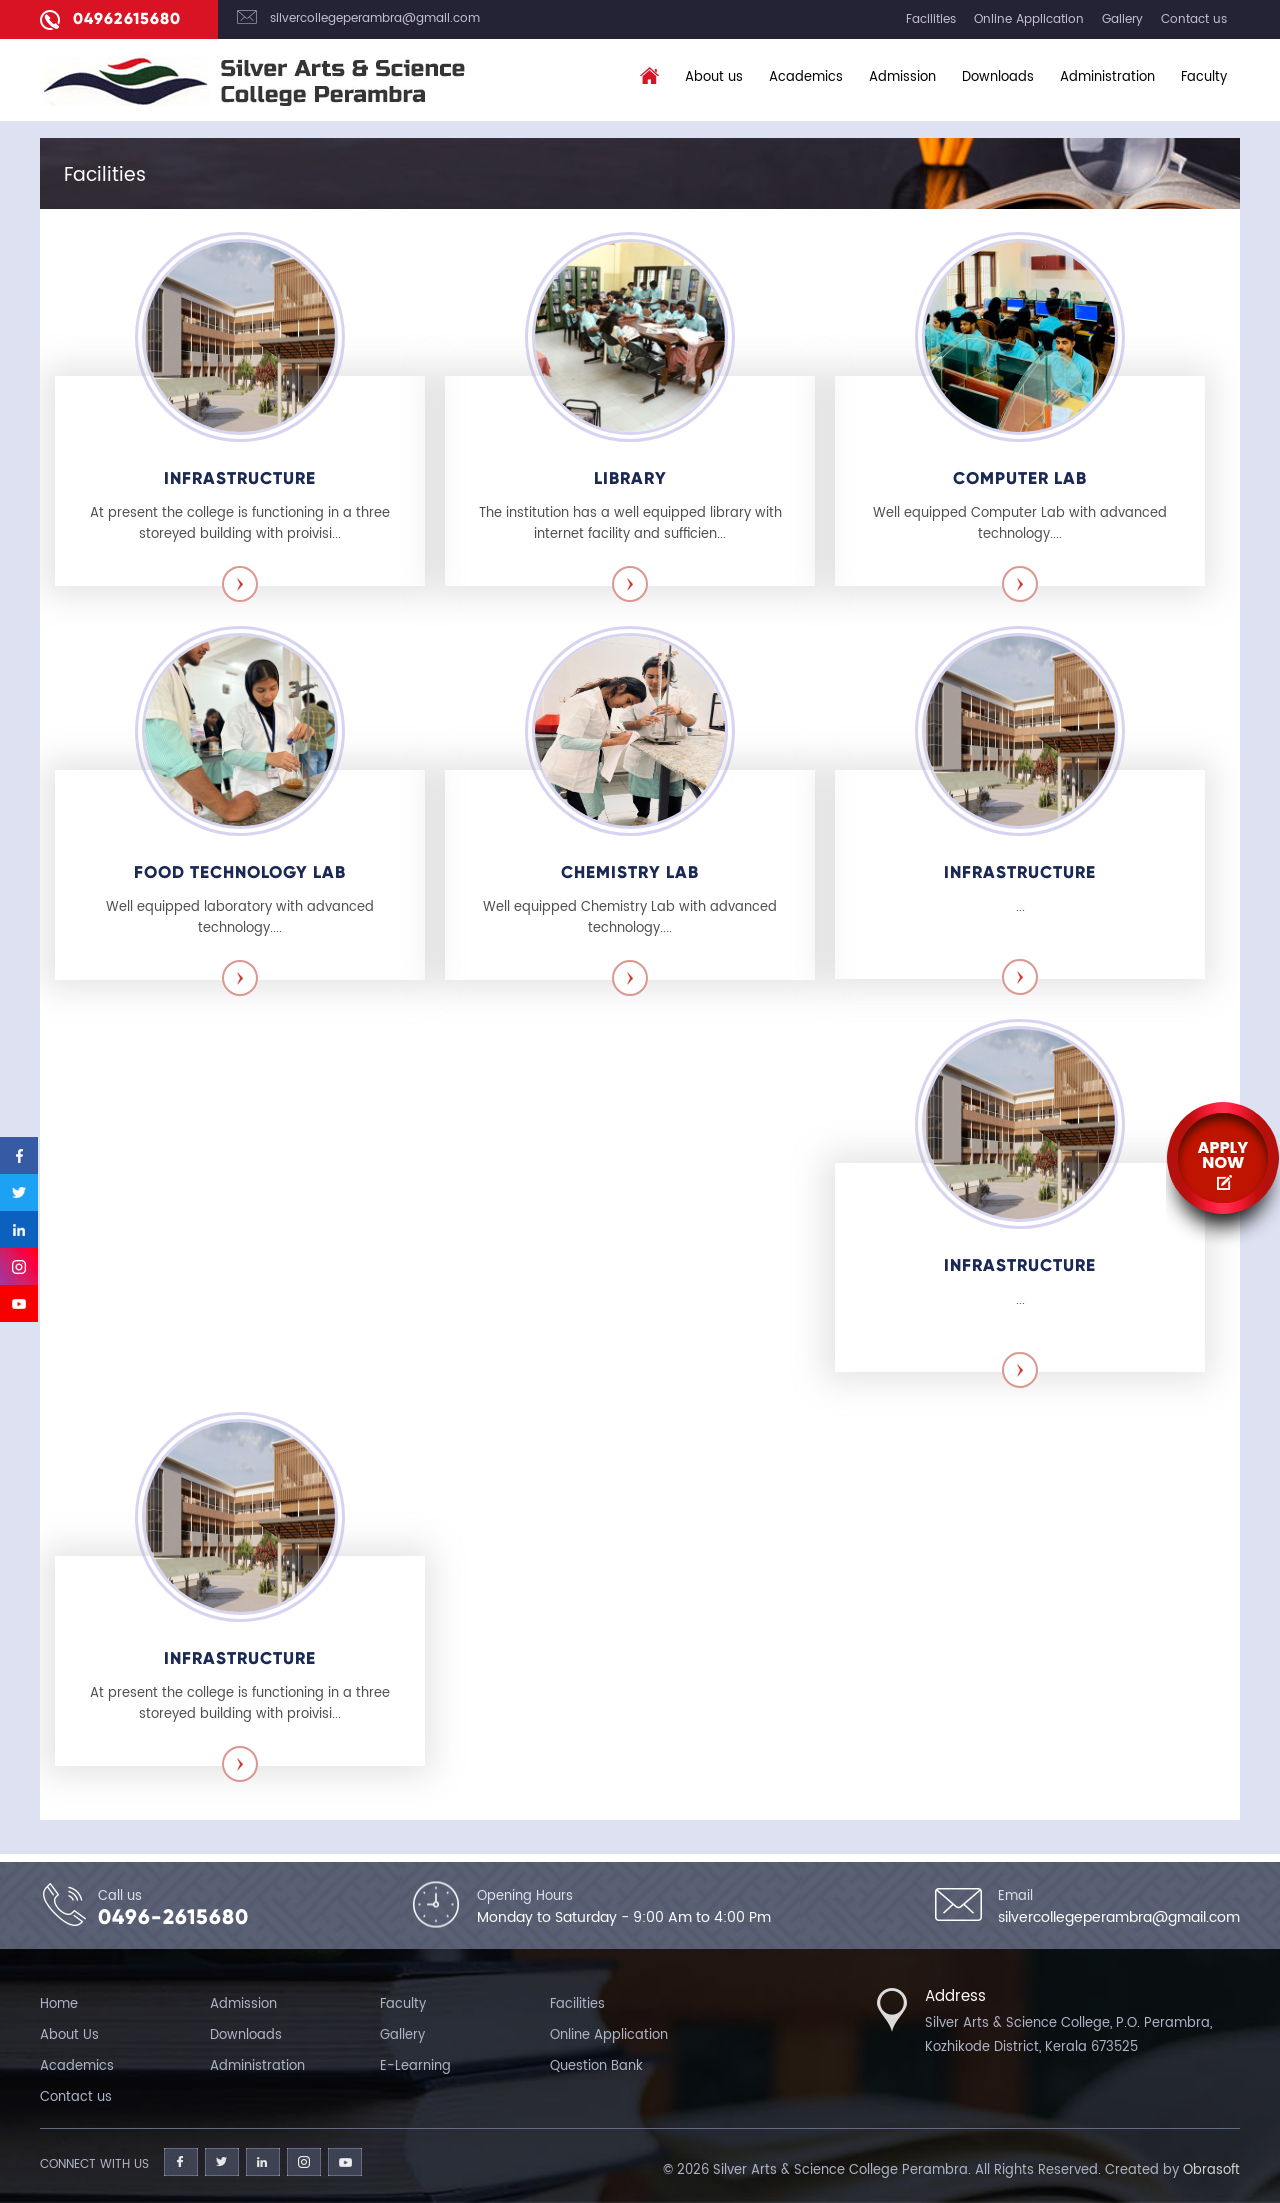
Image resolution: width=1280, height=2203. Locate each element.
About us (714, 77)
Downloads (998, 77)
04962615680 (127, 18)
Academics (806, 77)
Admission (902, 77)
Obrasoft (1211, 2170)
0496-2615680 (173, 1917)
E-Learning (415, 2066)
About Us (69, 2035)
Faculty (1204, 77)
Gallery (1122, 19)
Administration (1107, 77)
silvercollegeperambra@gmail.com (375, 18)
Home (59, 2004)
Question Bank (596, 2066)
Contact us (1194, 19)
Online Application (1029, 19)
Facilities (931, 19)
